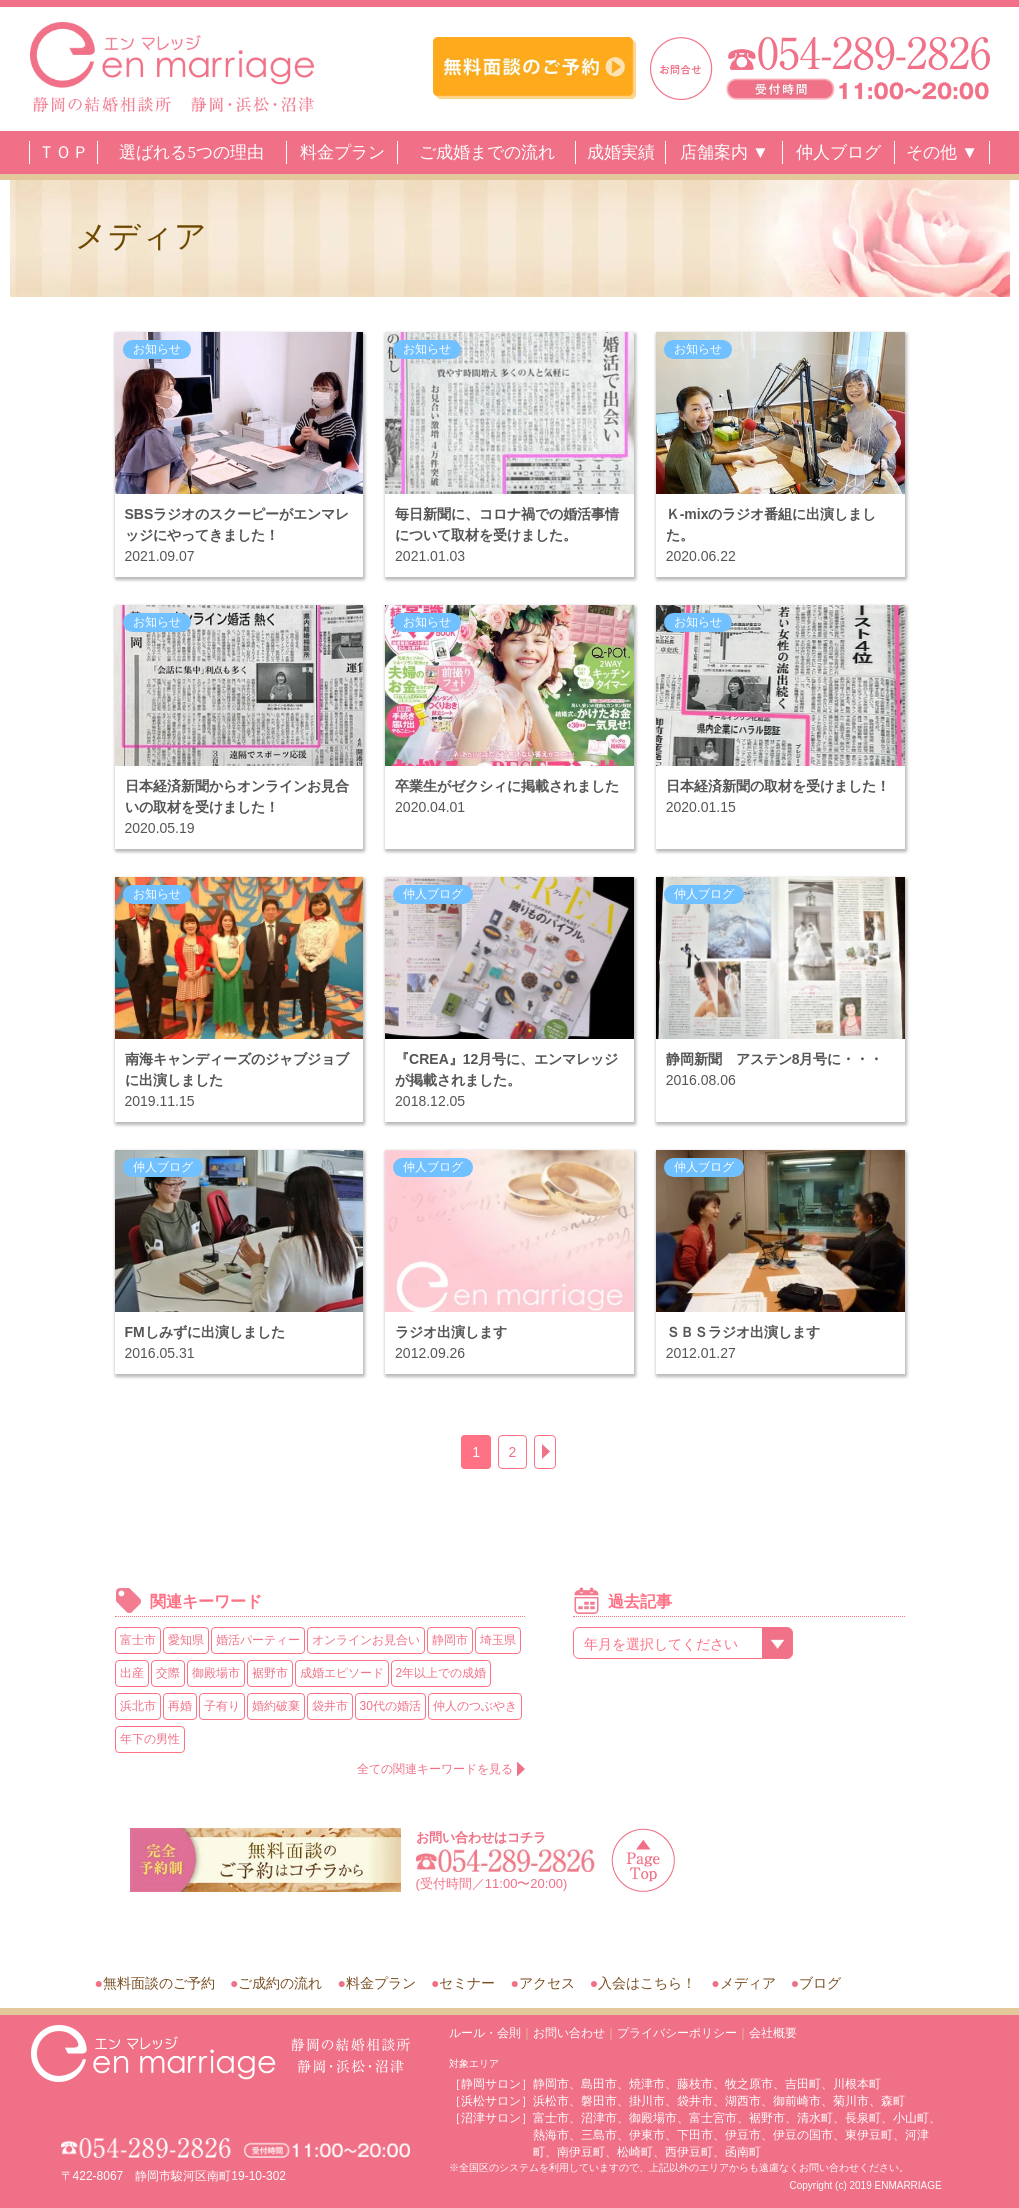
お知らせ (157, 349)
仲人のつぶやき (475, 1706)
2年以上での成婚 (441, 1673)
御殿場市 (216, 1673)
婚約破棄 (276, 1706)
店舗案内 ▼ (724, 152)
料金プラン (342, 152)
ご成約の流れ (280, 1983)
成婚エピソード (342, 1673)
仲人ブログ (838, 152)
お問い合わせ (569, 2033)
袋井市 (330, 1706)
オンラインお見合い (366, 1640)
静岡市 (450, 1640)
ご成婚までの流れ (487, 152)
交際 (168, 1673)
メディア (748, 1983)
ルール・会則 (485, 2033)
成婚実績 (621, 152)
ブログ (820, 1983)
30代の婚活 (390, 1706)
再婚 (180, 1706)
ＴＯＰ (63, 152)
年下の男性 (150, 1739)
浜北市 (138, 1706)
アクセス (547, 1983)
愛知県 (186, 1640)
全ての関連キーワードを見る (435, 1769)
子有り (222, 1706)
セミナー (467, 1983)
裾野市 (270, 1673)
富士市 (138, 1640)
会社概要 (773, 2033)
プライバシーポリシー (677, 2033)
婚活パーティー (258, 1640)
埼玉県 (498, 1640)
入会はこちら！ (647, 1983)
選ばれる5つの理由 (191, 152)
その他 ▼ (942, 152)
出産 (132, 1673)
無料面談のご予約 (159, 1983)
